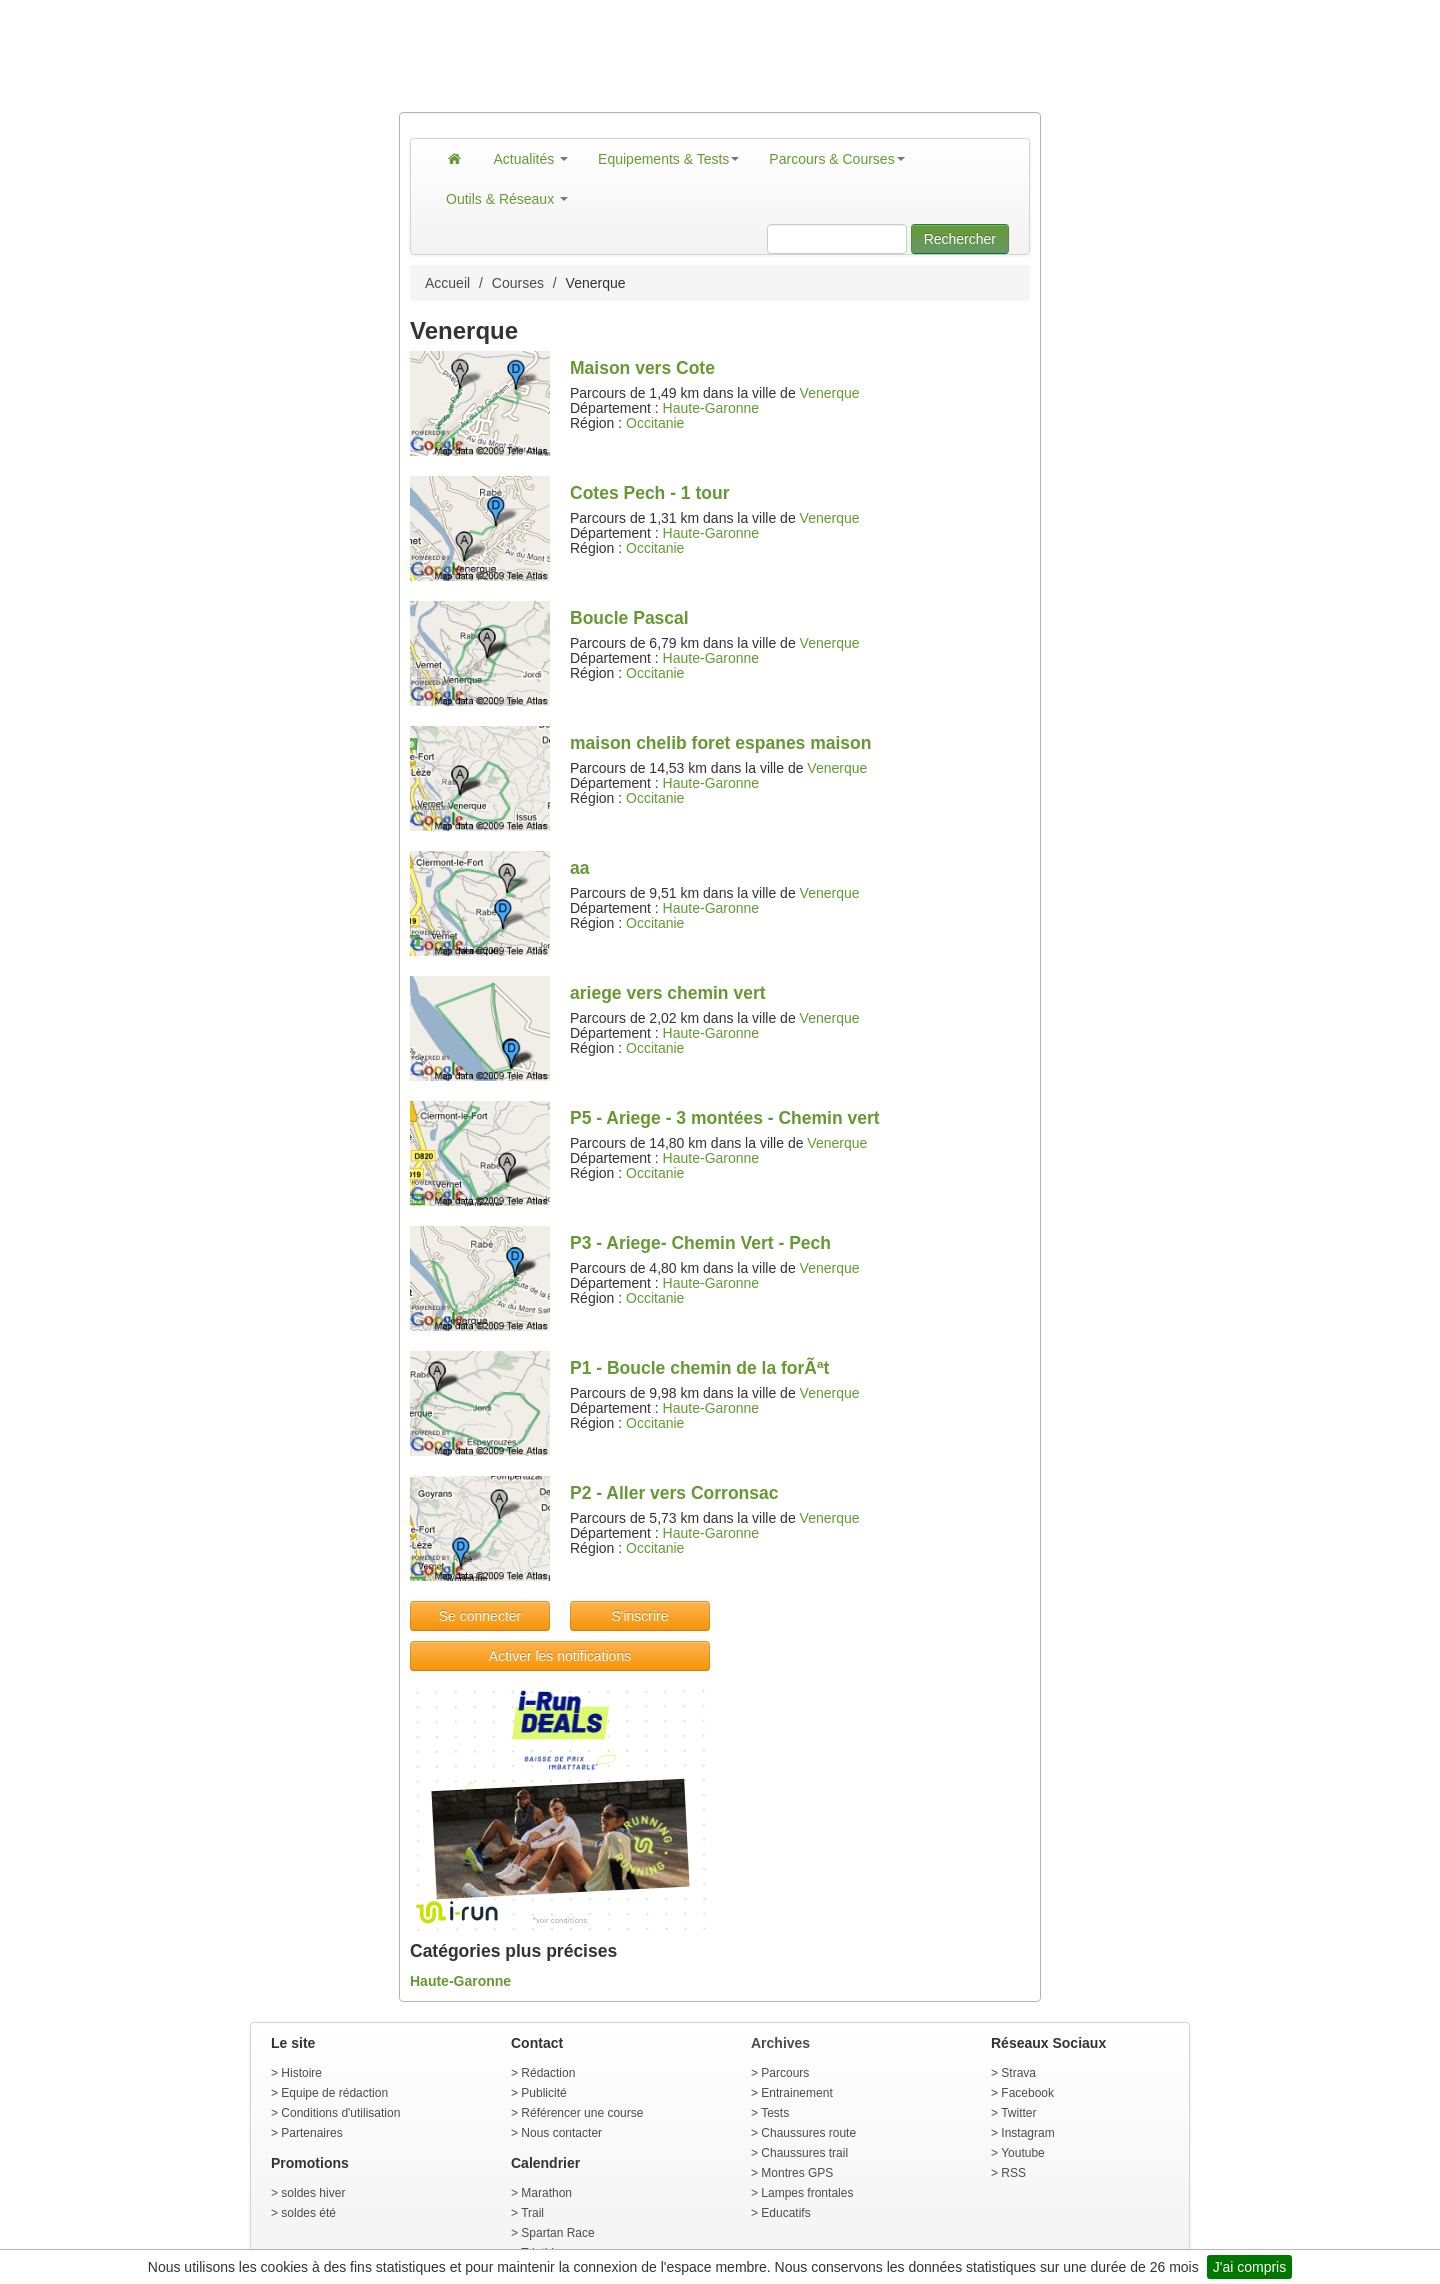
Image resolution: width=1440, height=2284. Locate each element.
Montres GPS (797, 2173)
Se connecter (480, 1616)
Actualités (531, 159)
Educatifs (785, 2213)
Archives (780, 2043)
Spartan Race (557, 2233)
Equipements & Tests (668, 159)
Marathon (546, 2193)
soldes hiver (313, 2193)
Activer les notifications (560, 1656)
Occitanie (655, 423)
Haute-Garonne (711, 408)
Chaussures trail (804, 2153)
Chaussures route (808, 2133)
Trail (532, 2213)
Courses (518, 283)
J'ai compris (1249, 2267)
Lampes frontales (807, 2193)
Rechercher (960, 239)
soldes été (308, 2213)
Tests (775, 2113)
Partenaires (311, 2133)
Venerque (830, 393)
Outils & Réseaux (507, 199)
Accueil (447, 283)
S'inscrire (639, 1616)
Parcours (785, 2073)
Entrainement (796, 2093)
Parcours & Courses (836, 159)
